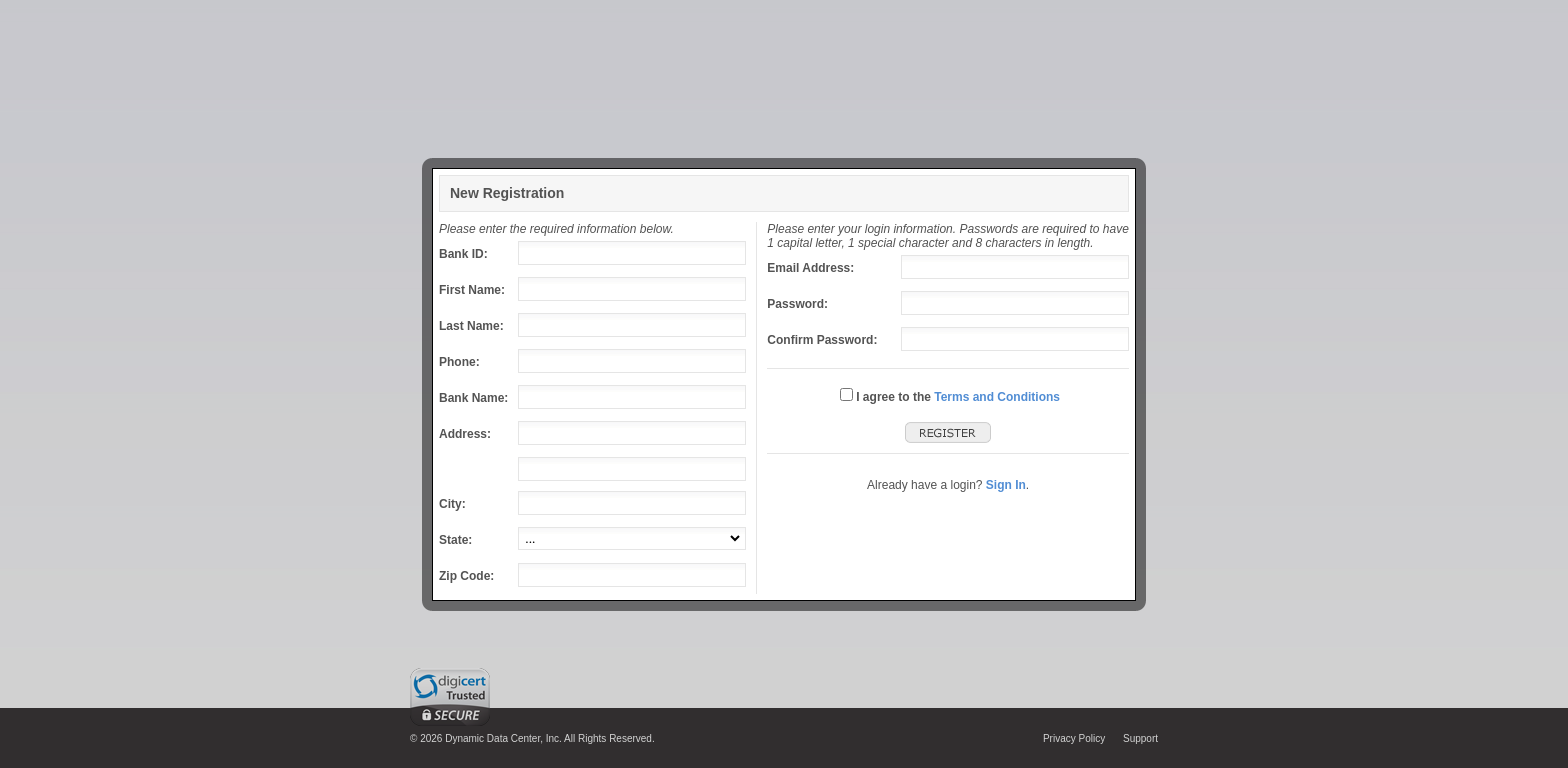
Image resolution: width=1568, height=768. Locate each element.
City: (452, 504)
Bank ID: (463, 254)
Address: (465, 434)
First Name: (472, 290)
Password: (797, 304)
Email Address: (810, 268)
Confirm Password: (822, 340)
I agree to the (893, 397)
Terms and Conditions (997, 397)
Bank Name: (473, 398)
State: (455, 540)
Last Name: (471, 326)
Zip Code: (466, 576)
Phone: (459, 362)
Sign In (1006, 485)
